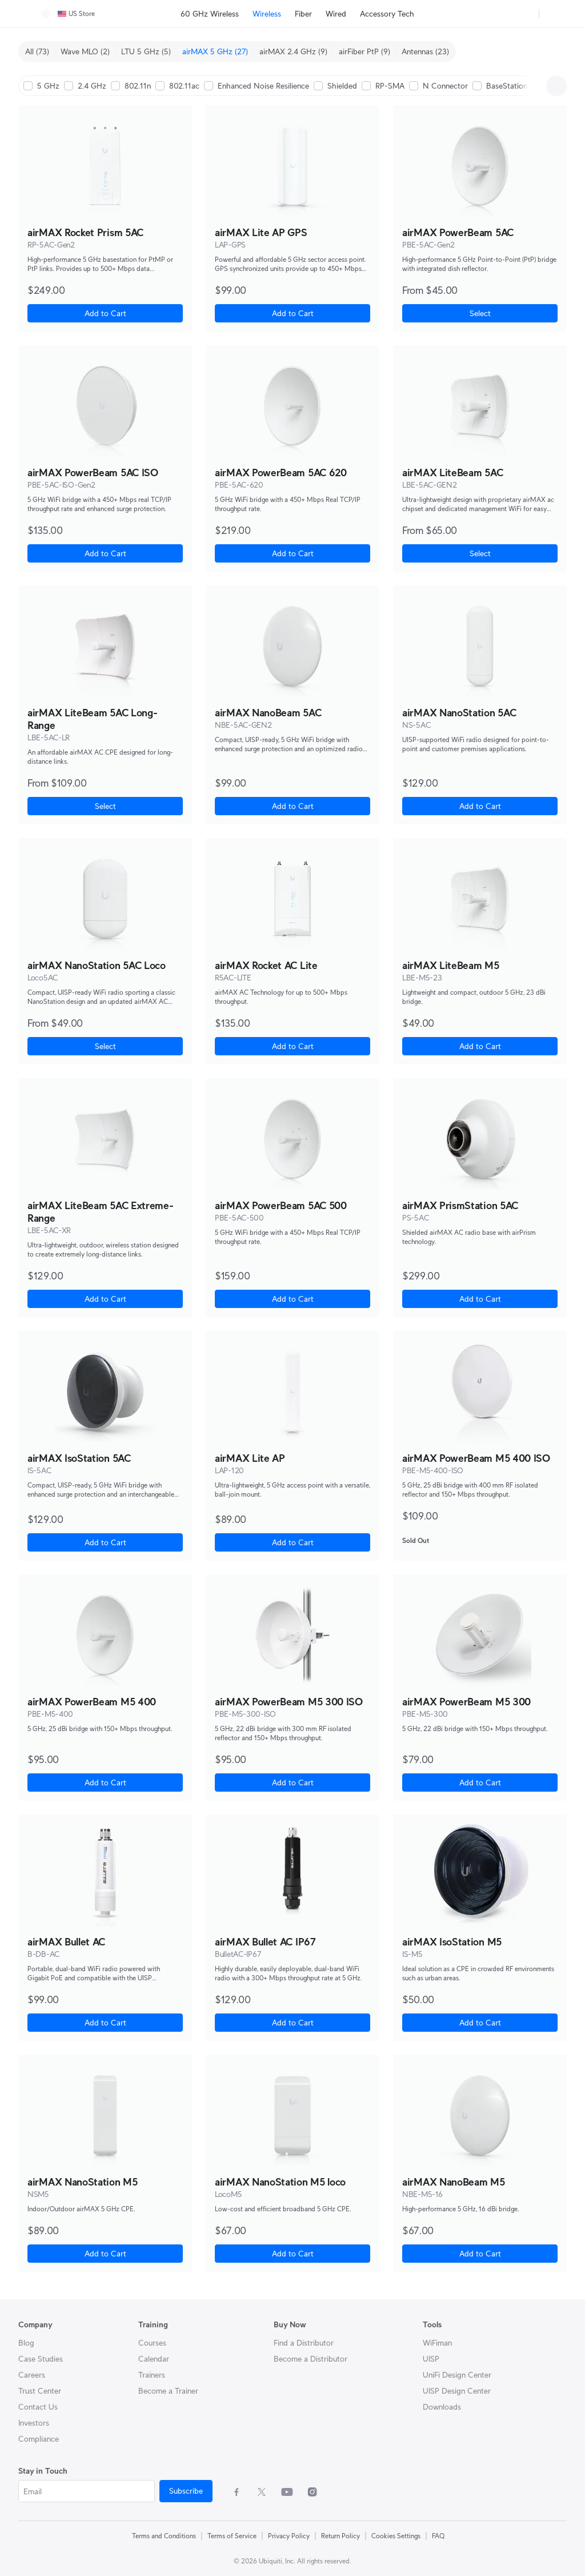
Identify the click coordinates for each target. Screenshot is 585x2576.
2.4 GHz (92, 85)
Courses (152, 2342)
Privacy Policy (289, 2535)
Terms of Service (232, 2535)
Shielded (342, 85)
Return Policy (340, 2535)
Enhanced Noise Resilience (263, 85)
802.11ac (184, 85)
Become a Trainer (168, 2390)
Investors (33, 2422)
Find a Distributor (304, 2342)
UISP (431, 2358)
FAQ (438, 2535)
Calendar (153, 2358)
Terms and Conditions (164, 2535)
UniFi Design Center (457, 2374)
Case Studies (40, 2358)
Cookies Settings (395, 2535)
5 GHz (48, 85)
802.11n (138, 85)
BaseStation (506, 85)
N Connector (445, 85)
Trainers (151, 2374)
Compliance (38, 2438)
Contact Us (38, 2406)
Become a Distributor (310, 2358)
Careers (31, 2374)
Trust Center (39, 2390)
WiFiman (437, 2342)
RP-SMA (389, 85)
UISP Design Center (457, 2390)
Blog (26, 2342)
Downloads (442, 2406)
